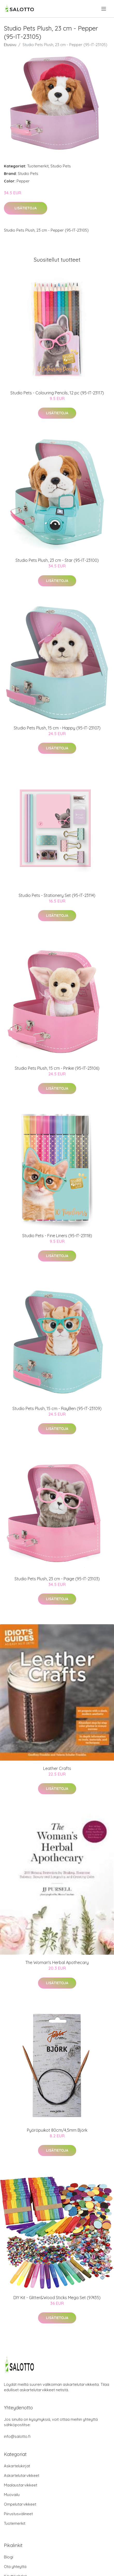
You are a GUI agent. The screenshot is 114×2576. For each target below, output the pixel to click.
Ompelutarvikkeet (20, 2504)
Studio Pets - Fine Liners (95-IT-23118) (57, 1235)
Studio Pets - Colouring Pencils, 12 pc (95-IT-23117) (57, 392)
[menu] (104, 9)
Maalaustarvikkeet (20, 2485)
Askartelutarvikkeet (21, 2475)
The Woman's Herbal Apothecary (57, 1962)
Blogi (8, 2557)
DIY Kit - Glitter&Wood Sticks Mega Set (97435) (57, 2297)
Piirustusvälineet (18, 2513)
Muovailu (12, 2494)
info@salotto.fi (17, 2436)
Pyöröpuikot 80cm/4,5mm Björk (57, 2130)
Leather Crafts (57, 1768)
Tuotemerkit (38, 166)
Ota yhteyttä (15, 2566)
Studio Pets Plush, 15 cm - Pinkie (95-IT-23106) (57, 1068)
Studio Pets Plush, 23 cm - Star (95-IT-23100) (57, 560)
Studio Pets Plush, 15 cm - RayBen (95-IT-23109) (57, 1408)
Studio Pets (60, 166)
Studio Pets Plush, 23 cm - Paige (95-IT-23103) (57, 1578)
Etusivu (10, 44)
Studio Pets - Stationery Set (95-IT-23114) (57, 895)
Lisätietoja (25, 208)
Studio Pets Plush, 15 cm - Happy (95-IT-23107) (57, 727)
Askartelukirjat (17, 2465)
